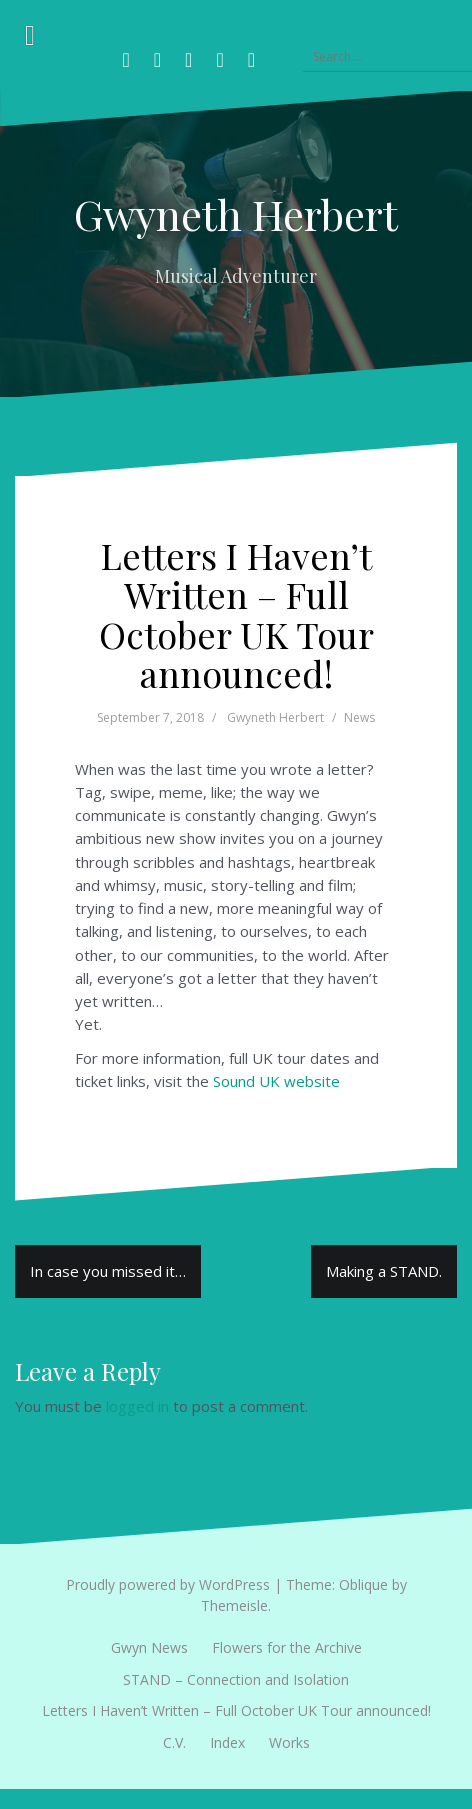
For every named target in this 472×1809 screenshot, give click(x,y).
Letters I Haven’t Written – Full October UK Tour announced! (236, 1710)
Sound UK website (276, 1081)
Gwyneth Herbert (236, 214)
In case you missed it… (108, 1271)
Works (289, 1742)
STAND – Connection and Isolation (236, 1679)
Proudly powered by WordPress (168, 1584)
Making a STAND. (384, 1271)
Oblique (363, 1584)
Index (227, 1742)
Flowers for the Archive (287, 1647)
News (359, 717)
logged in (137, 1406)
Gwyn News (149, 1647)
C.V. (174, 1742)
